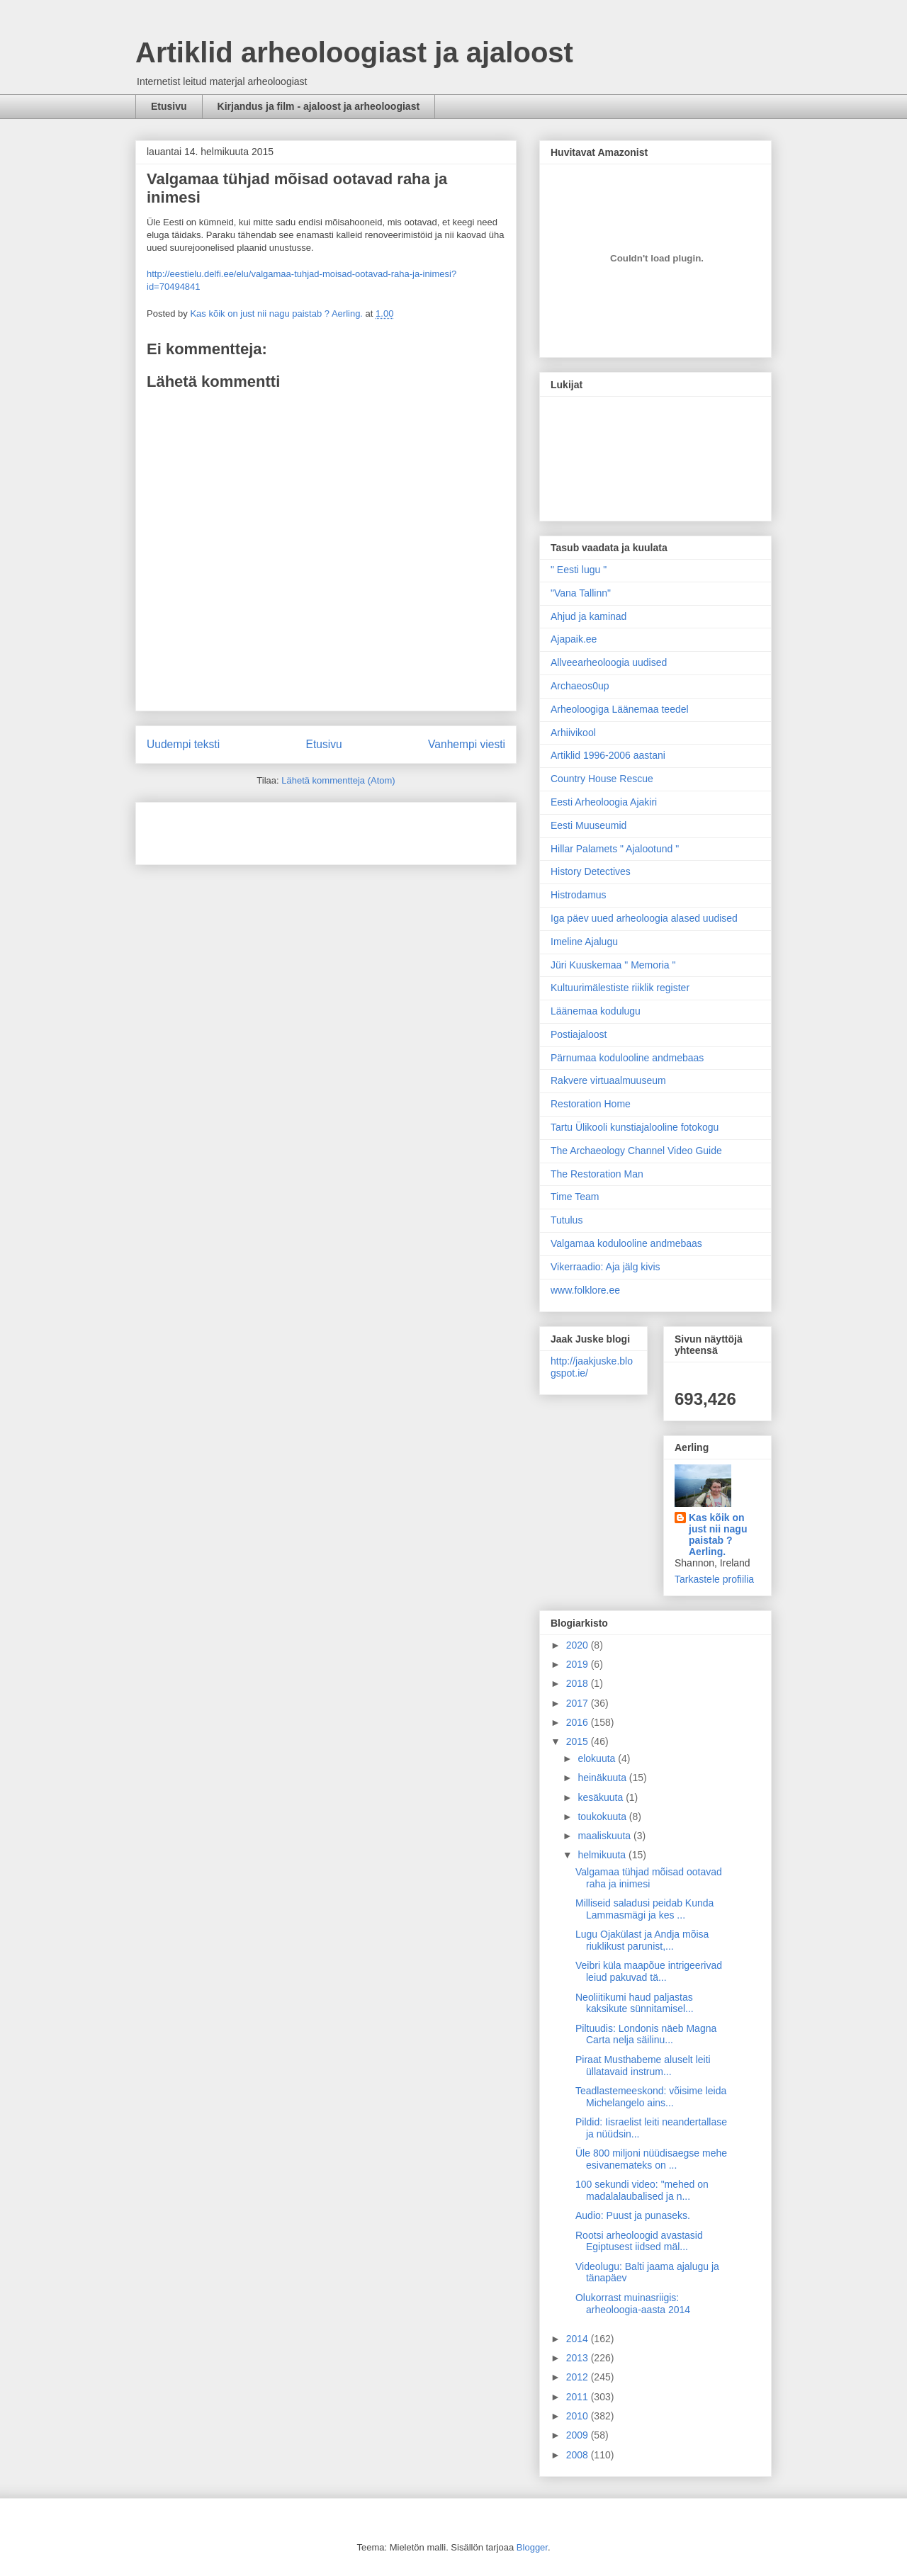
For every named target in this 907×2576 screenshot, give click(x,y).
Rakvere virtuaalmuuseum (608, 1080)
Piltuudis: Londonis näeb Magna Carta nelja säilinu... (645, 2034)
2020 (578, 1645)
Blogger (532, 2547)
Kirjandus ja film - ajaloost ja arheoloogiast (319, 106)
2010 (578, 2416)
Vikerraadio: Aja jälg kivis (605, 1266)
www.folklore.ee (585, 1290)
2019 (578, 1664)
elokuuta (598, 1758)
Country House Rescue (602, 778)
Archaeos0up (580, 685)
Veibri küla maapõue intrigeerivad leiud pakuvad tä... (648, 1971)
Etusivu (169, 106)
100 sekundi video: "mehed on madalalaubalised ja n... (642, 2190)
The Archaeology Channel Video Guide (636, 1150)
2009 (578, 2435)
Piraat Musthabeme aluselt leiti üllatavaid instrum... (643, 2065)
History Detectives (591, 871)
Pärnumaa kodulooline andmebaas (627, 1057)
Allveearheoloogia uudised (609, 662)
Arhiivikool (573, 732)
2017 (578, 1703)
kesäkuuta (602, 1797)
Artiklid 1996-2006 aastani (608, 755)
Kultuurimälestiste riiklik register (620, 987)
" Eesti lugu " (579, 569)
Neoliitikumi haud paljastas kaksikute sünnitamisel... (634, 2003)
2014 (578, 2338)
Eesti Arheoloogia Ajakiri (604, 802)
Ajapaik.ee (574, 639)
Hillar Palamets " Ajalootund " (615, 848)
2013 (578, 2357)
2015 (578, 1741)
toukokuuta (603, 1816)
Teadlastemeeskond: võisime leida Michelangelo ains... (650, 2096)
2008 (578, 2455)
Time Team (575, 1196)
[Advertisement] (229, 829)
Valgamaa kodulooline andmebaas (626, 1243)
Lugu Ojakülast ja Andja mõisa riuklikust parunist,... (642, 1940)
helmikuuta (603, 1854)
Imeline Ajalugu (584, 941)
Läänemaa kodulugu (596, 1011)
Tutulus (566, 1220)
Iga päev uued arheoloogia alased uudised (644, 918)
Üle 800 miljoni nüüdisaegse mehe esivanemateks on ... (651, 2159)
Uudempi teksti (183, 744)
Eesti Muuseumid (588, 825)
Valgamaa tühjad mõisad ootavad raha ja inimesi (648, 1877)
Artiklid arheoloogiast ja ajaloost (354, 52)
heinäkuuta (603, 1777)
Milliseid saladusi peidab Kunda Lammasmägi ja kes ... (644, 1909)
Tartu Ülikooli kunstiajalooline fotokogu (635, 1127)
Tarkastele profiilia (714, 1579)
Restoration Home (591, 1103)
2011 (578, 2396)
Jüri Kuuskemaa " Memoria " (613, 965)
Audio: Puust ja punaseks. (632, 2215)
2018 (578, 1683)
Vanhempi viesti (466, 744)
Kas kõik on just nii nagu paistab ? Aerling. (277, 313)
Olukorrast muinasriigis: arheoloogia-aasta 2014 (632, 2303)
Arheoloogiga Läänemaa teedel (620, 709)
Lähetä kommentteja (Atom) (338, 780)
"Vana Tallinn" (581, 593)
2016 (578, 1722)
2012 (578, 2377)
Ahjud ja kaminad (588, 616)
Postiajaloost (579, 1034)
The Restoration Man (597, 1174)
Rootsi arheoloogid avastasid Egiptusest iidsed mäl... (639, 2241)
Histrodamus (579, 894)
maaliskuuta (605, 1835)
